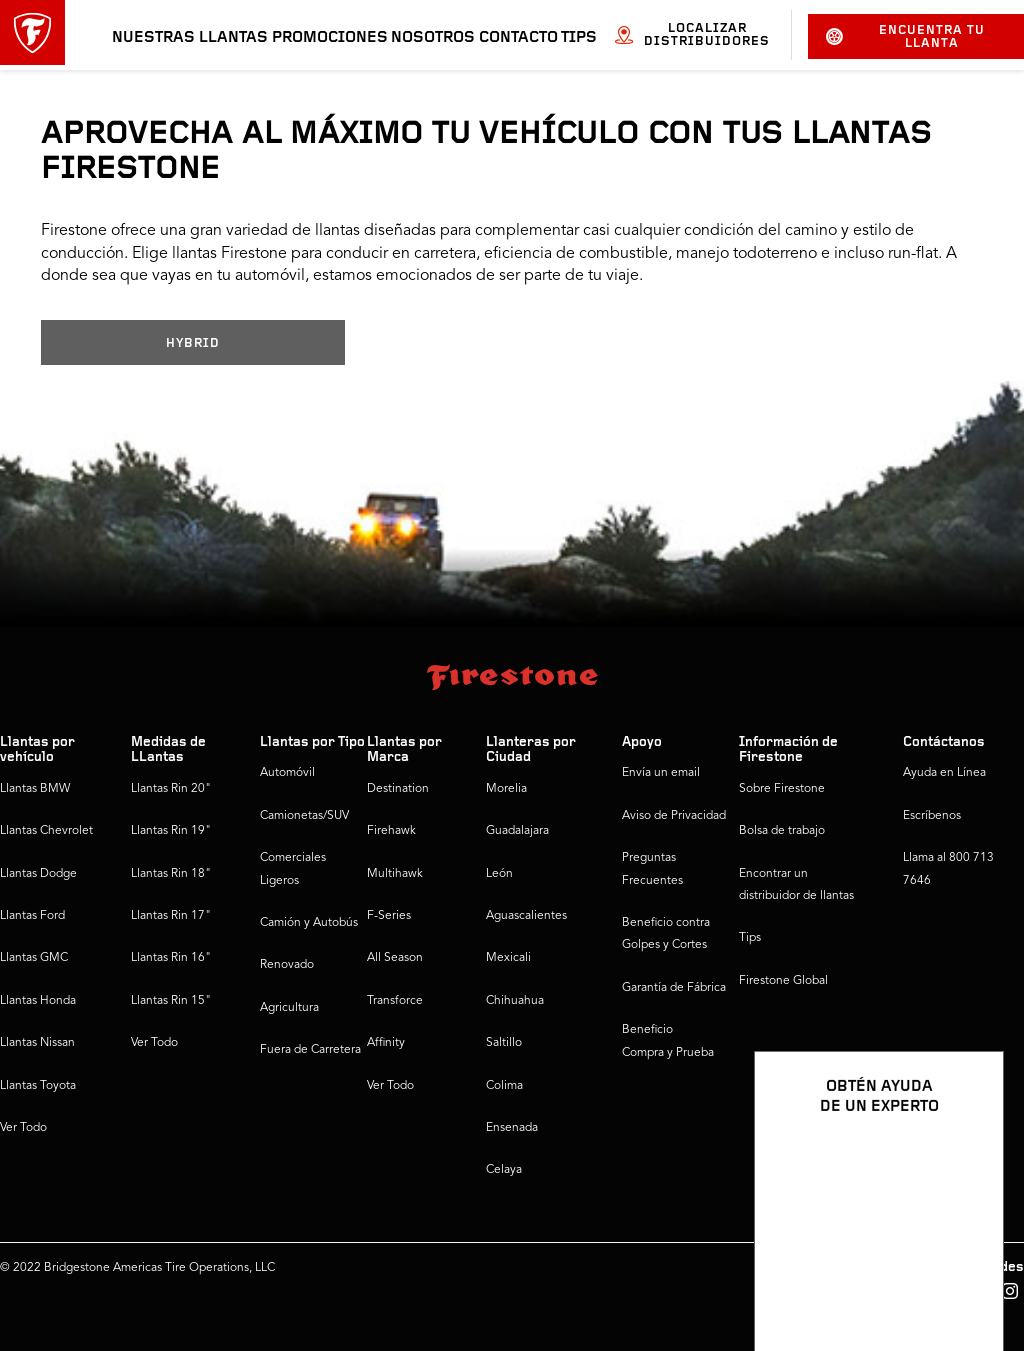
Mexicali (508, 958)
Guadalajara (517, 831)
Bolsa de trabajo (782, 831)
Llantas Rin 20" (171, 789)
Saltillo (504, 1043)
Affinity (386, 1043)
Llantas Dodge (38, 874)
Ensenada (512, 1128)
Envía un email (661, 773)
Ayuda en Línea (944, 773)
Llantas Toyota (38, 1086)
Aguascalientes (526, 916)
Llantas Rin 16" (171, 958)
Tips (579, 38)
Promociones (330, 38)
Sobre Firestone (782, 789)
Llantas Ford (32, 916)
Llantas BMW (35, 789)
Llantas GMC (34, 958)
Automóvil (287, 773)
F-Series (389, 916)
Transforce (395, 1001)
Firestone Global (783, 981)
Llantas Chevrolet (46, 831)
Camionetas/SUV (304, 816)
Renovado (287, 965)
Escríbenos (932, 816)
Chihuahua (515, 1001)
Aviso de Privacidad (674, 816)
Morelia (506, 789)
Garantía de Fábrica (674, 988)
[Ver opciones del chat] (966, 1278)
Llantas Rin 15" (171, 1001)
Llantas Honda (38, 1001)
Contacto (518, 38)
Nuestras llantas (190, 38)
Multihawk (395, 874)
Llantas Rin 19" (171, 831)
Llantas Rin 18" (171, 874)
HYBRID (193, 343)
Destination (398, 789)
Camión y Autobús (309, 923)
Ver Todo (23, 1128)
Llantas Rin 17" (171, 916)
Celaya (504, 1170)
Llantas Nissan (37, 1043)
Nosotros (433, 38)
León (499, 874)
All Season (395, 958)
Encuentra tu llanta (905, 37)
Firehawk (391, 831)
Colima (504, 1086)
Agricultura (289, 1008)
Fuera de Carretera (310, 1050)
